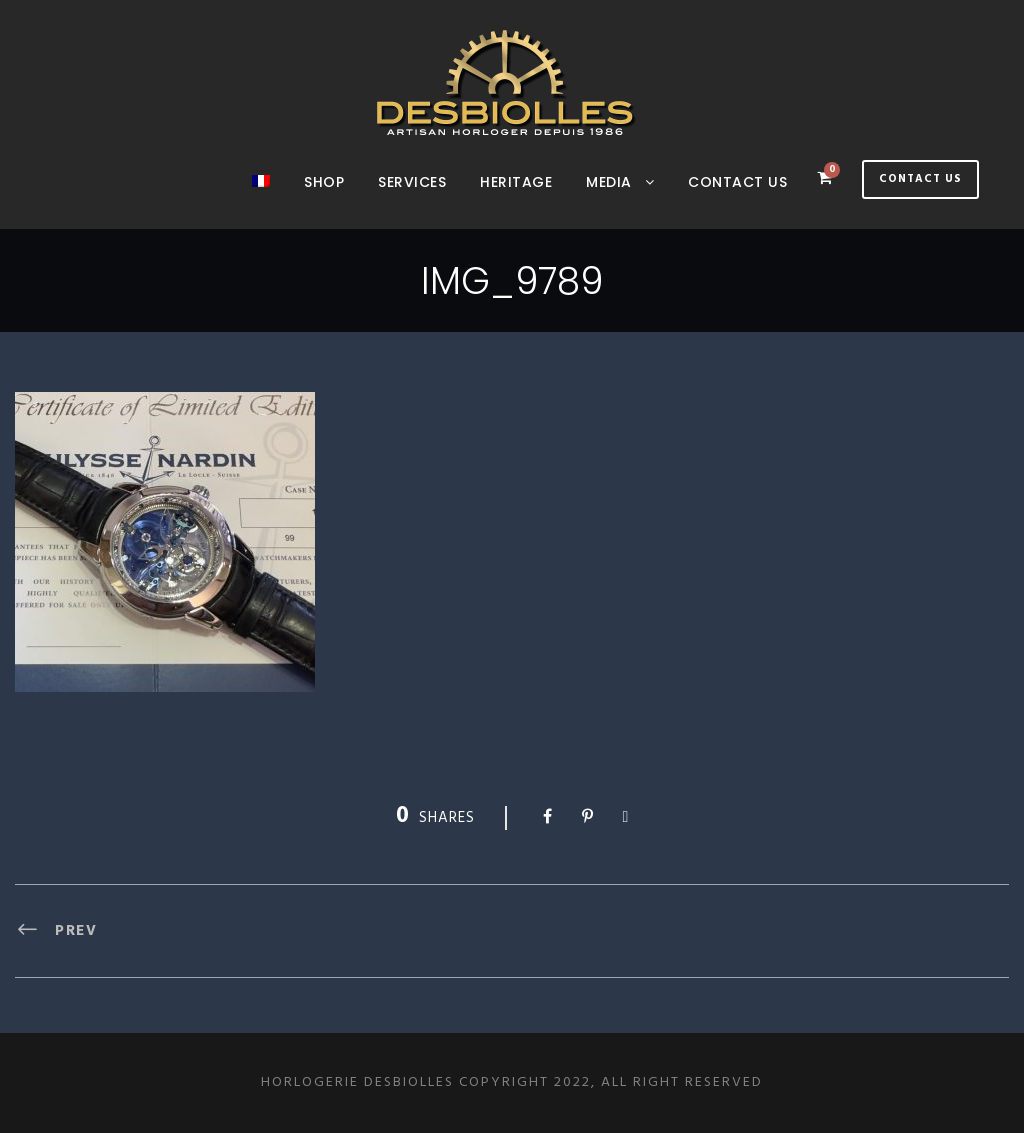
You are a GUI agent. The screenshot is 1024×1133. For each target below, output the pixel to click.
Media (609, 182)
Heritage (516, 182)
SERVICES (412, 182)
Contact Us (920, 179)
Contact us (737, 182)
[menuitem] (261, 200)
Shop (324, 182)
